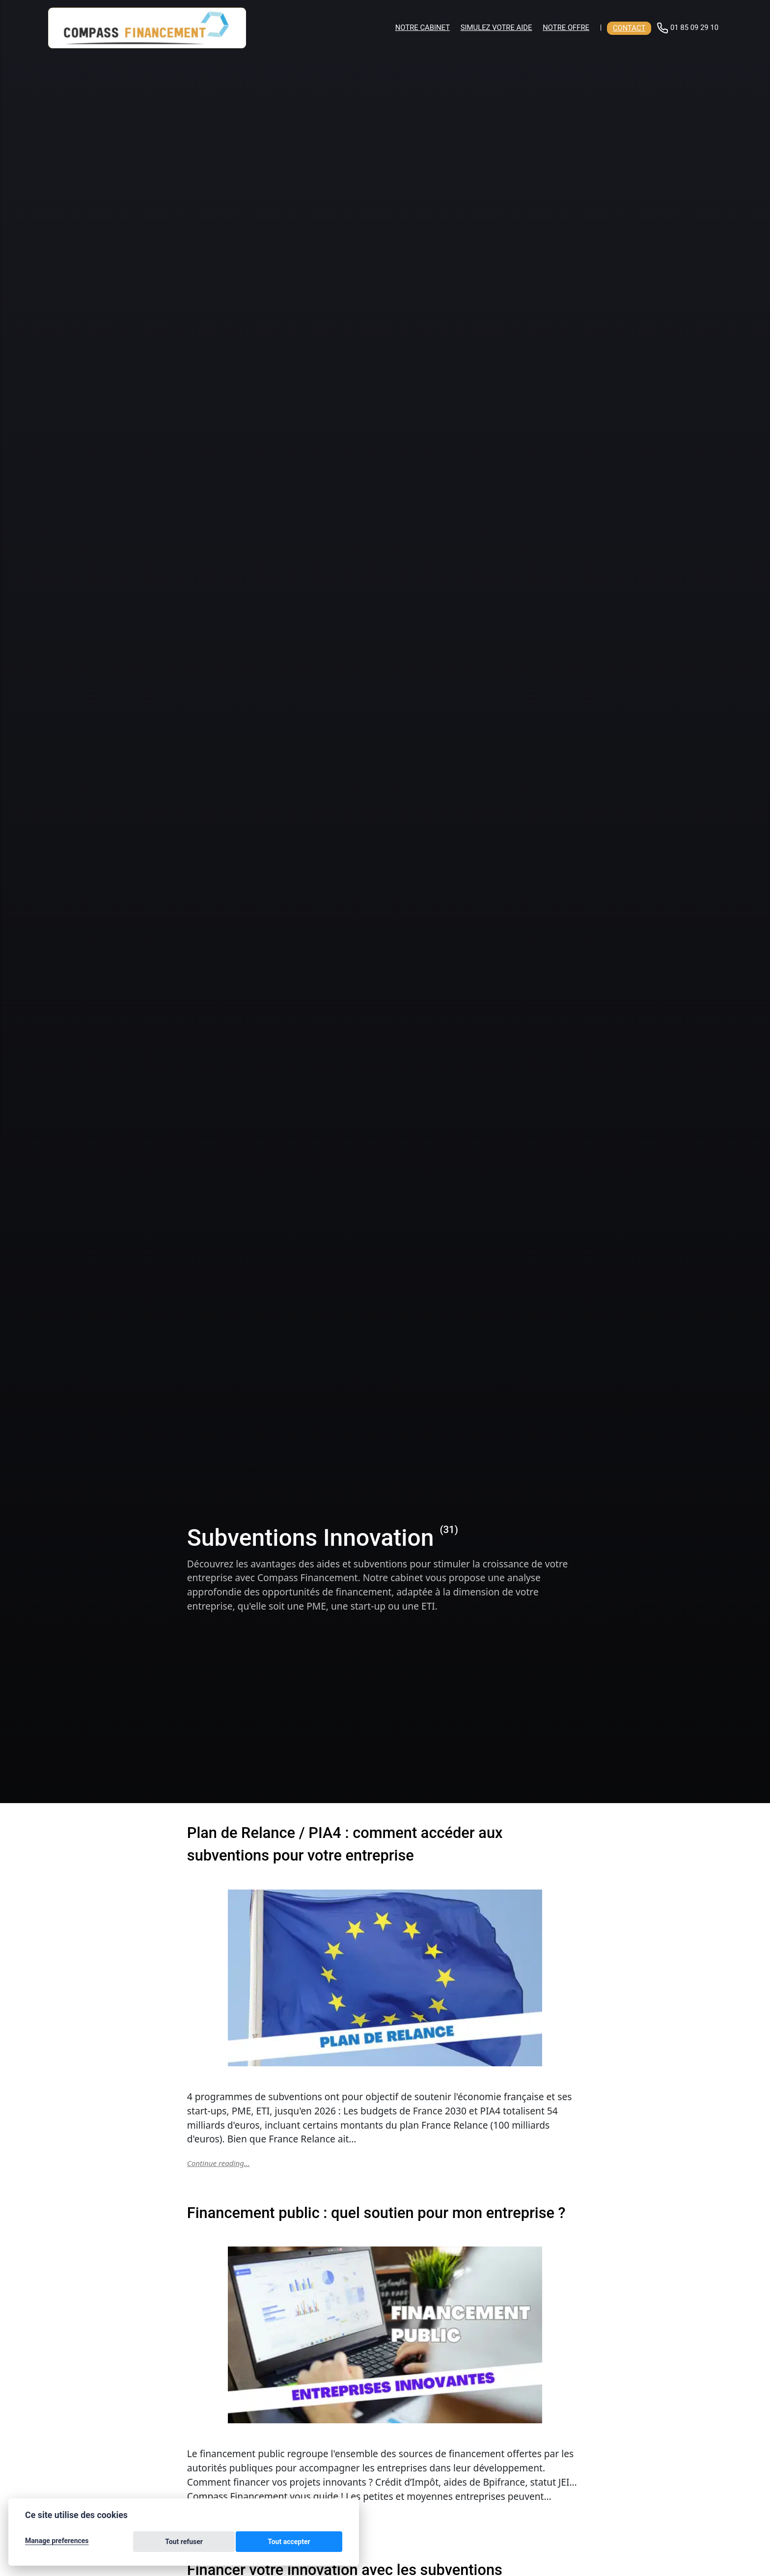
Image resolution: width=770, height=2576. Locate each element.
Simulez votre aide (496, 27)
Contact (629, 28)
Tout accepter (310, 2543)
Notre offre (566, 27)
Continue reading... (220, 2163)
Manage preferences (57, 2543)
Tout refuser (247, 2543)
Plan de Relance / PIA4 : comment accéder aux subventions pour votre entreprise (384, 1842)
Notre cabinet (422, 27)
